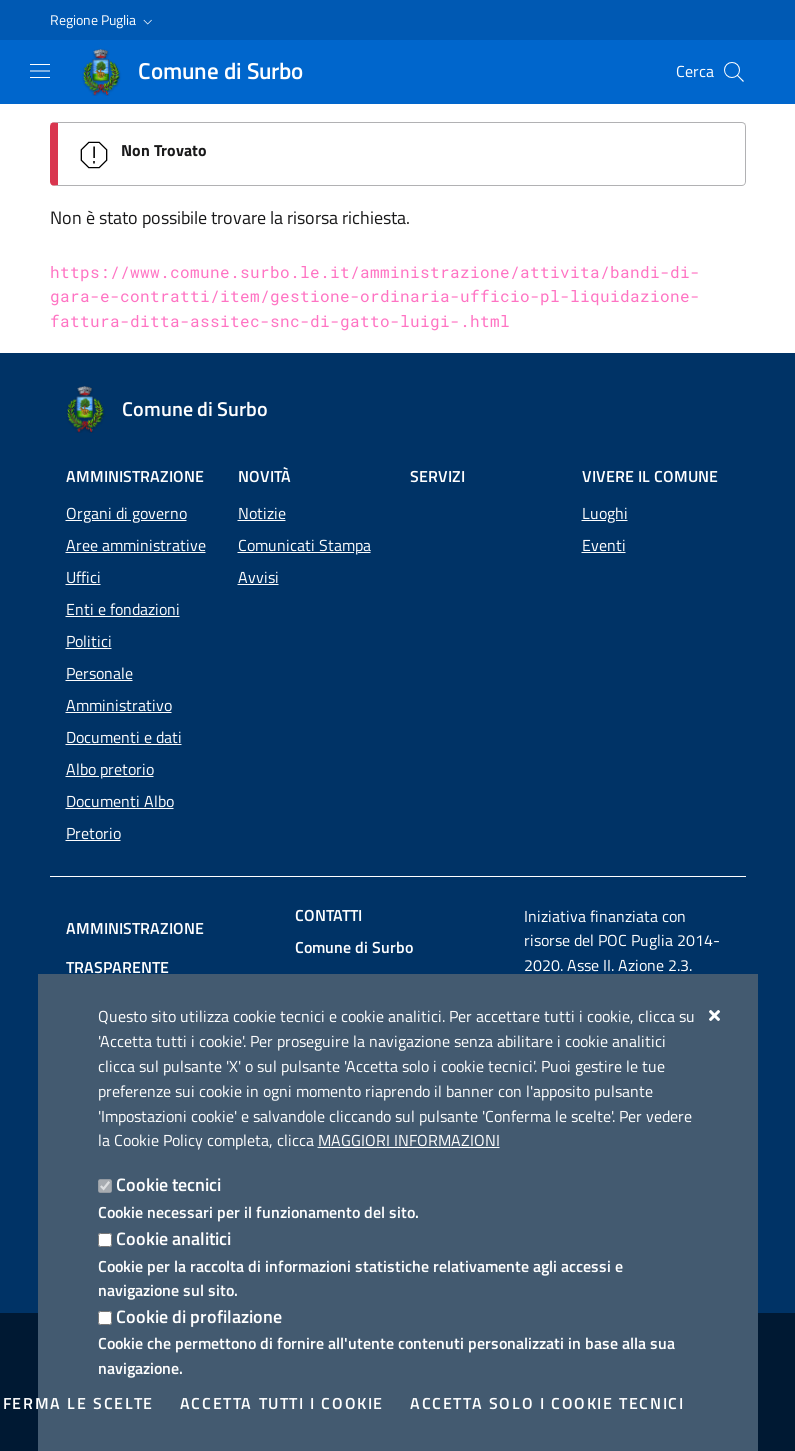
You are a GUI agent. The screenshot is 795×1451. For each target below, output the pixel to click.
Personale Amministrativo (119, 689)
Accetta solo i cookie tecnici (547, 1403)
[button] (103, 20)
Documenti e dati (124, 737)
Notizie (262, 513)
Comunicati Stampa (304, 545)
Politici (89, 641)
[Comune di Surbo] (204, 72)
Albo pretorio (110, 769)
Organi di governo (126, 513)
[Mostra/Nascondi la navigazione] (40, 71)
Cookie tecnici (168, 1184)
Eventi (604, 545)
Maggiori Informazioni (409, 1140)
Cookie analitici (173, 1238)
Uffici (83, 577)
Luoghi (605, 513)
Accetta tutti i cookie (282, 1403)
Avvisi (258, 577)
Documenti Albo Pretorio (120, 817)
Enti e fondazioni (123, 609)
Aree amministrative (136, 545)
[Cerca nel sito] (734, 72)
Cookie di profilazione (199, 1316)
